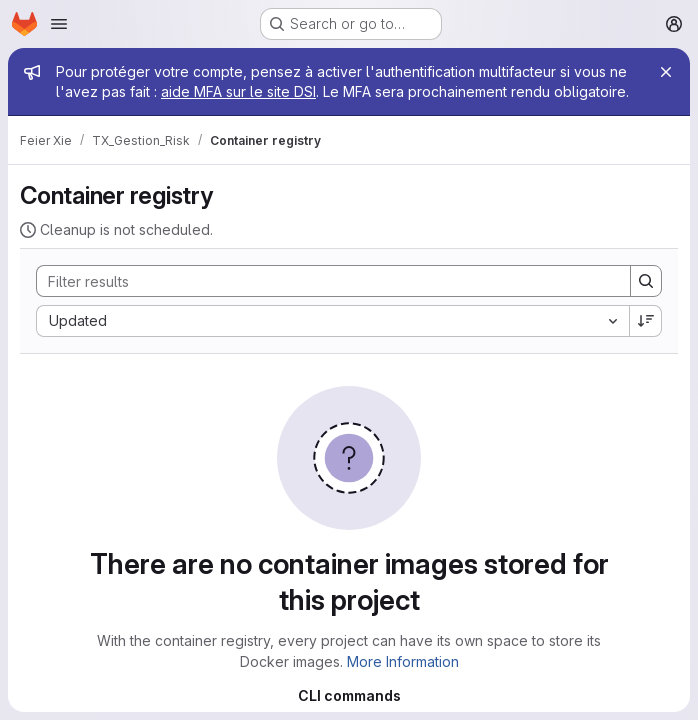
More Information (403, 661)
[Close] (666, 72)
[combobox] (332, 321)
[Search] (323, 281)
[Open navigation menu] (59, 24)
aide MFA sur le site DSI (238, 91)
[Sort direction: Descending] (646, 321)
